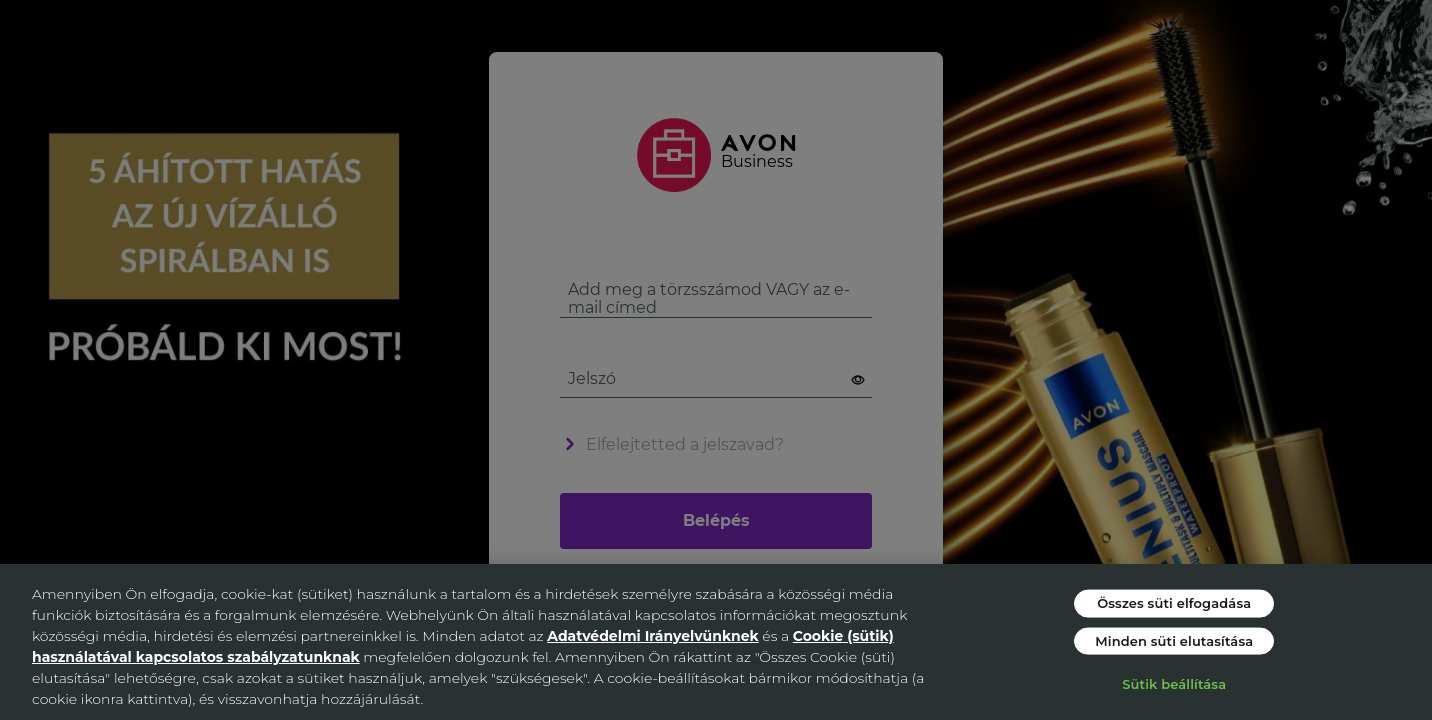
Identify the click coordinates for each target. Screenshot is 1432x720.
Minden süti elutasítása (1174, 640)
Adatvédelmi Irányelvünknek (653, 636)
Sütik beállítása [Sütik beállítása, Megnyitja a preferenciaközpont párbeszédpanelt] (1174, 684)
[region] (716, 642)
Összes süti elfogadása (1174, 603)
